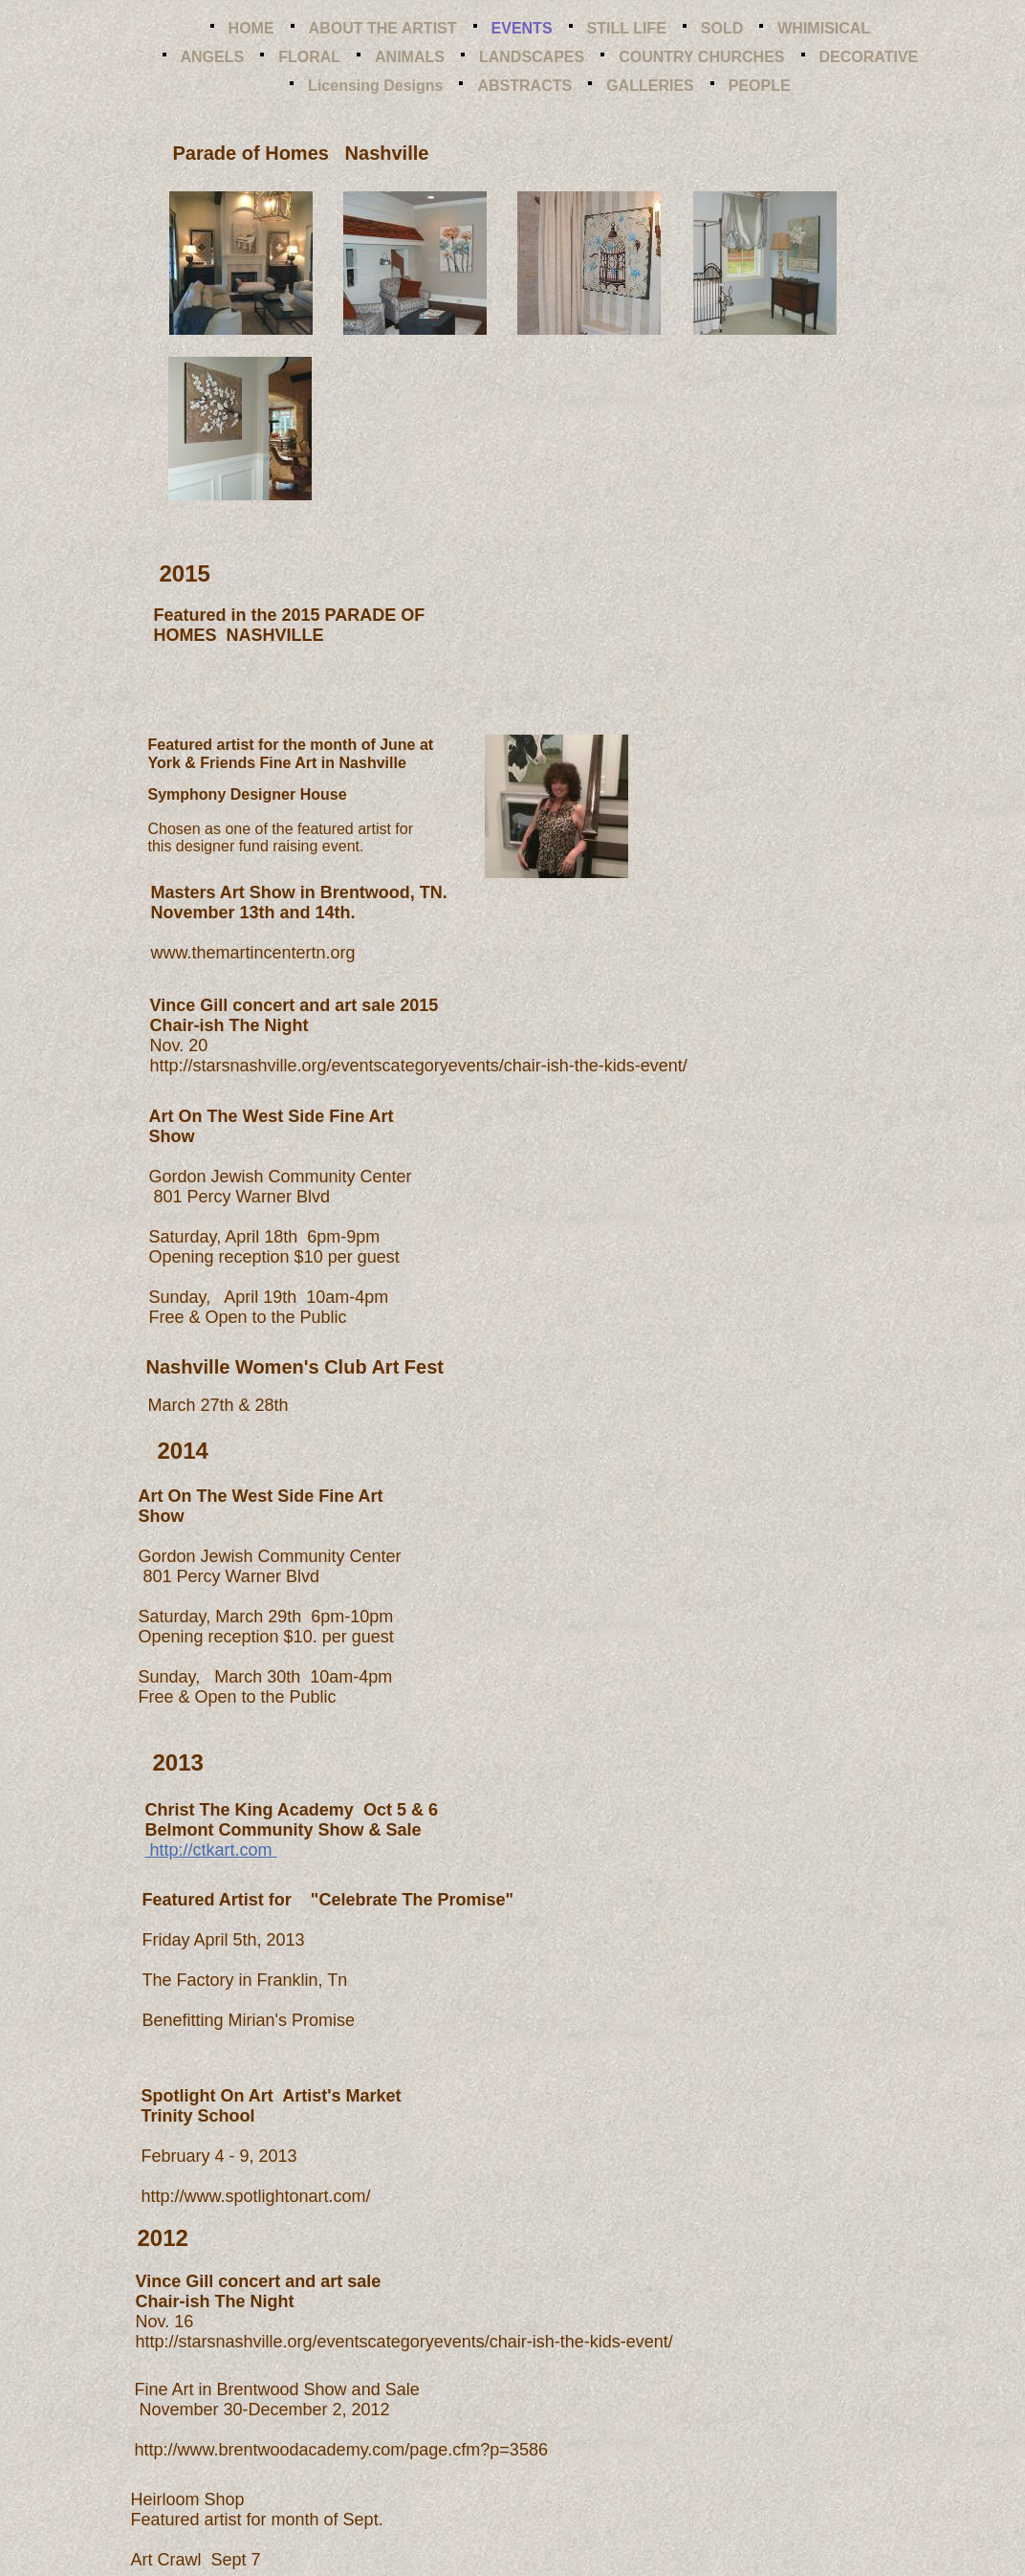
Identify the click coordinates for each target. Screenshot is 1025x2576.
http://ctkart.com (211, 1850)
